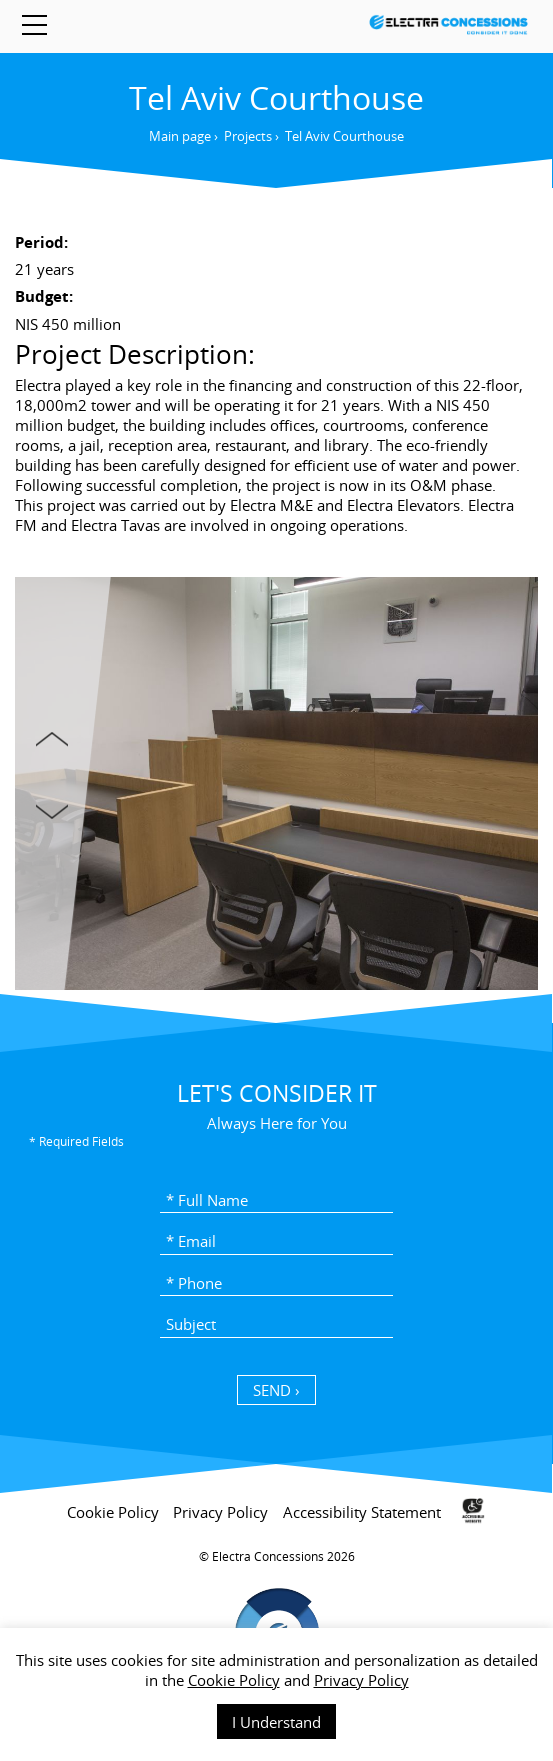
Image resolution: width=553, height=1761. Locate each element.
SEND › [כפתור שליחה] (276, 1390)
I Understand (276, 1722)
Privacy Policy (361, 1680)
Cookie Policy (234, 1680)
